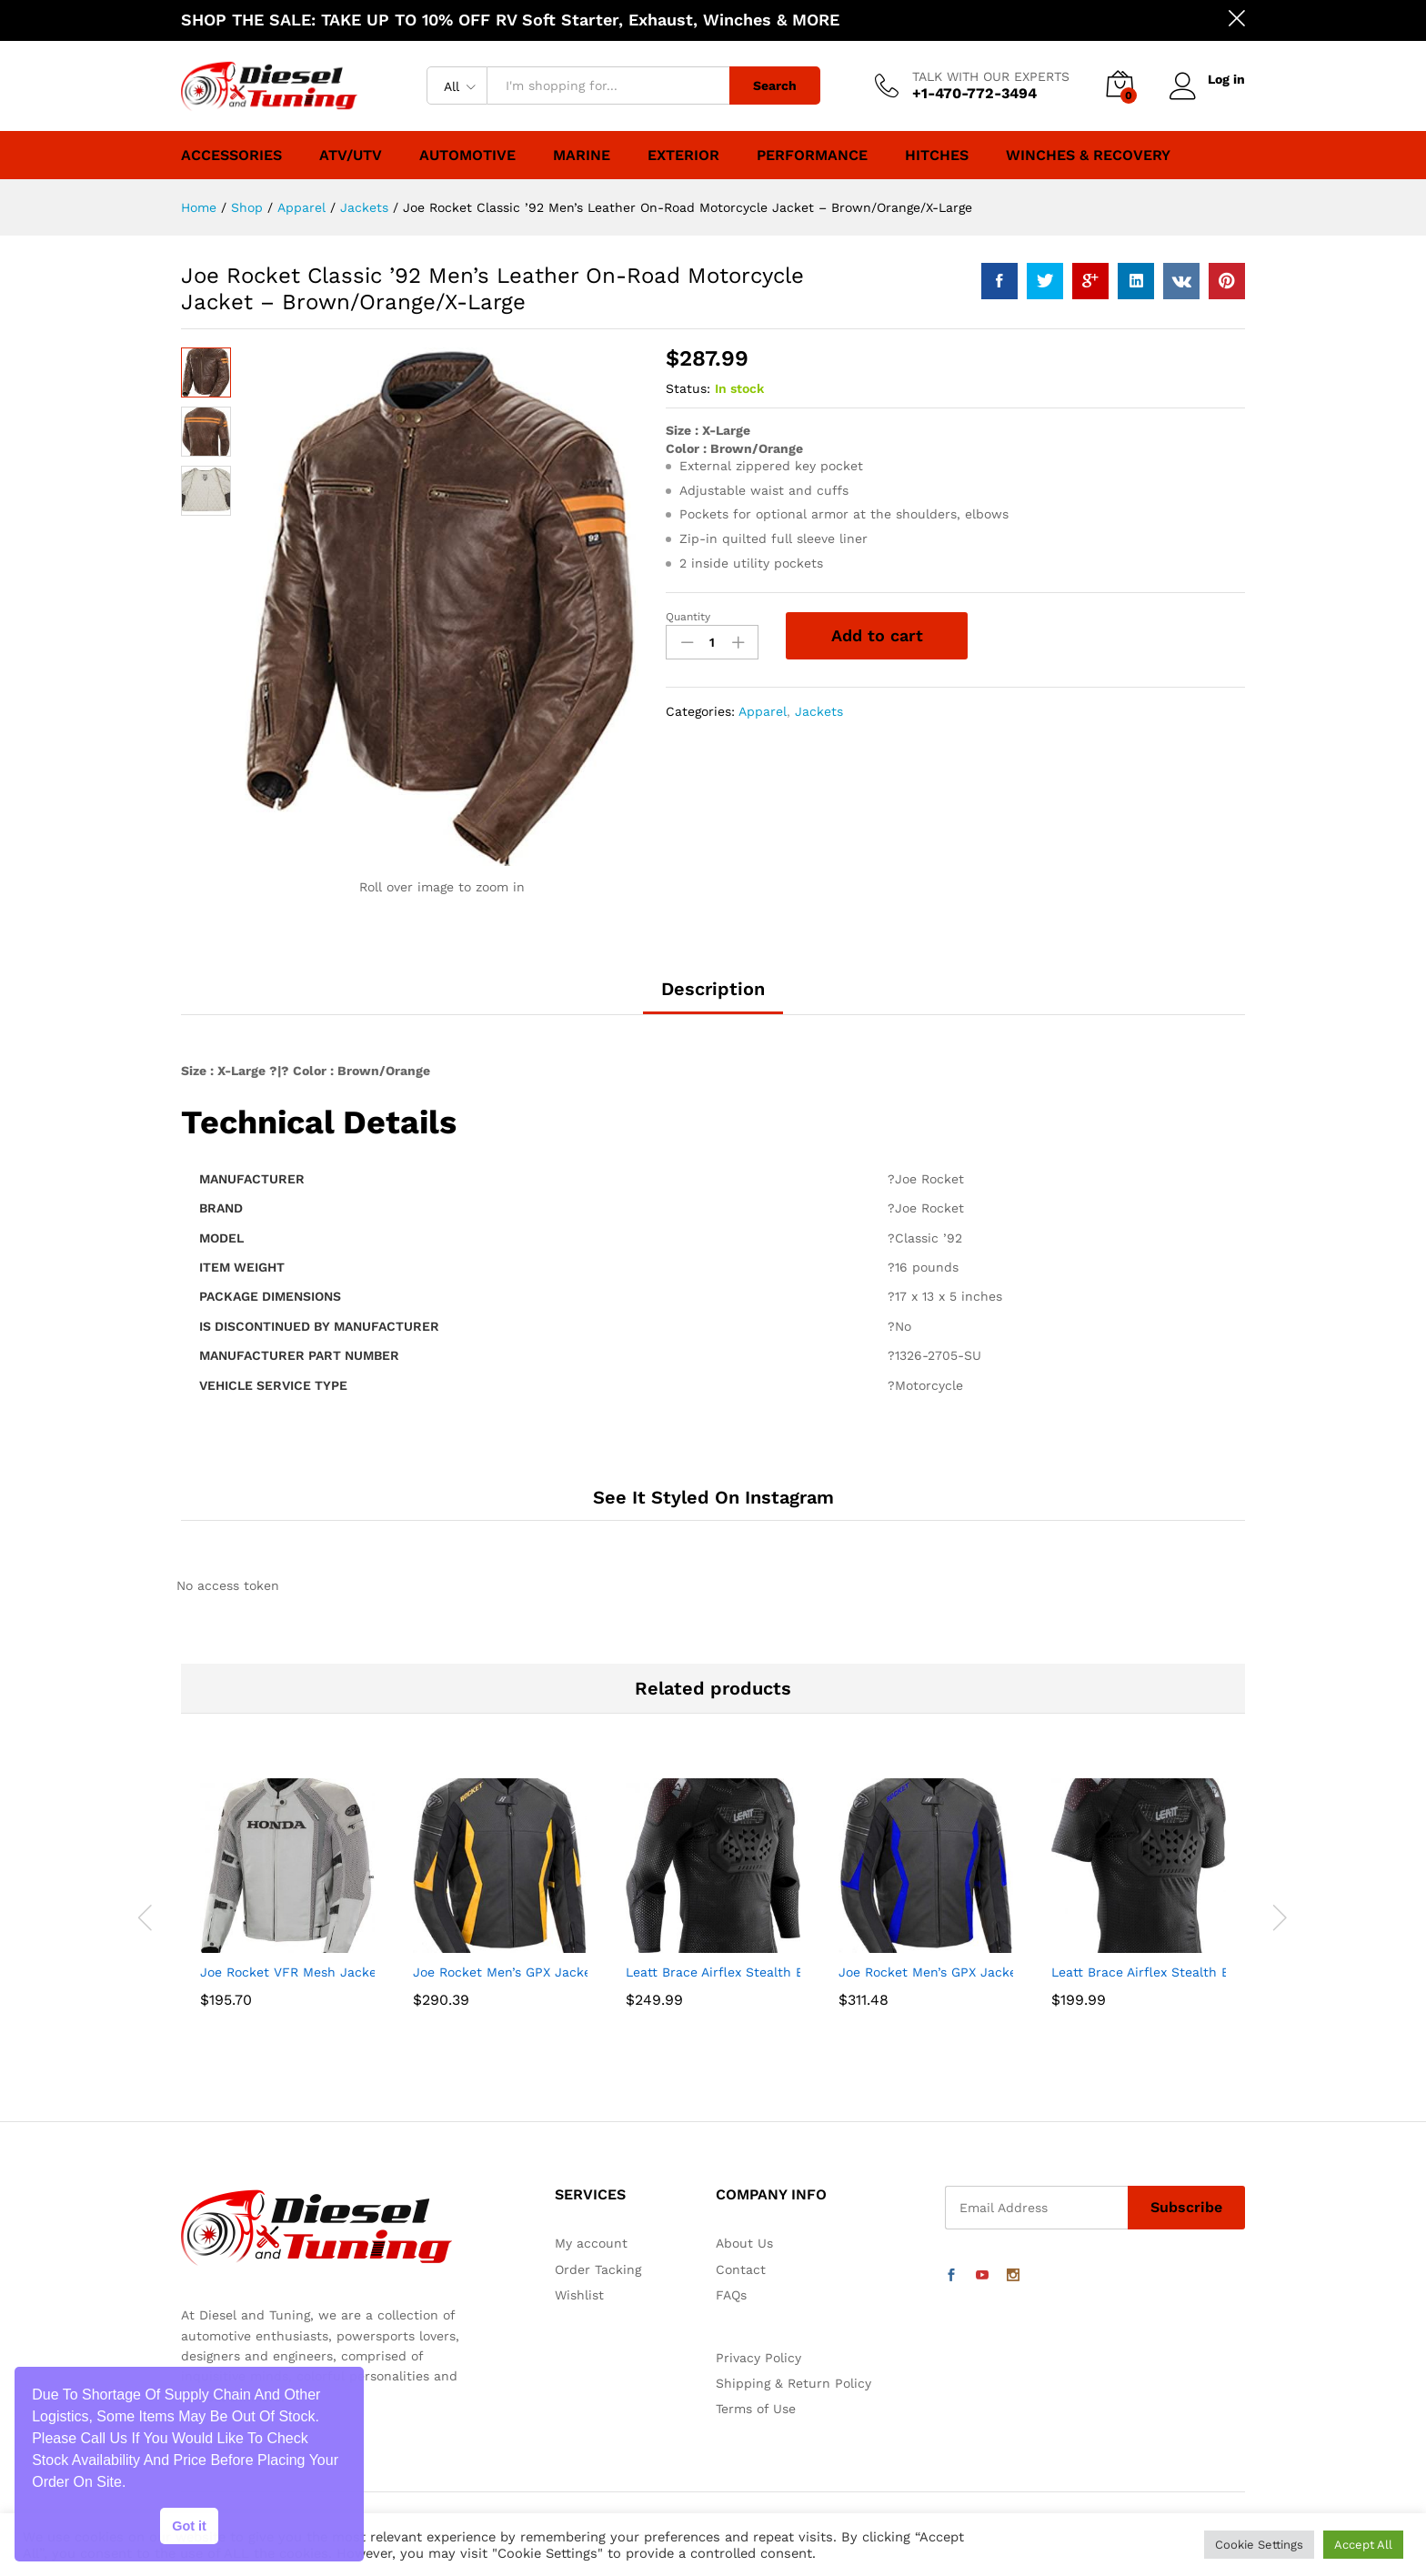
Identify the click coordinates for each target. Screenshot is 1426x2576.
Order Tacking (598, 2269)
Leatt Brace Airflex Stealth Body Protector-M (766, 1972)
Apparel (762, 711)
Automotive (467, 155)
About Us (744, 2243)
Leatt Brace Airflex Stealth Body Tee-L (1170, 1972)
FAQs (731, 2295)
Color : (688, 448)
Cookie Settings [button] (1259, 2544)
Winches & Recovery (1088, 155)
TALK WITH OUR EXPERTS (991, 76)
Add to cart (877, 635)
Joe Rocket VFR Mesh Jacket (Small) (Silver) (338, 1972)
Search (775, 85)
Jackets (819, 711)
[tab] (713, 997)
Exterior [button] (683, 155)
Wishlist (579, 2295)
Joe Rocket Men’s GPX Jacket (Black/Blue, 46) (983, 1972)
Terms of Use (756, 2408)
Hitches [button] (937, 155)
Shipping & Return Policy (793, 2383)
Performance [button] (812, 155)
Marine (581, 155)
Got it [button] (189, 2526)
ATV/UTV (350, 155)
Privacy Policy (758, 2357)
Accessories (231, 155)
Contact (741, 2269)
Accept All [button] (1363, 2544)
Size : (684, 430)
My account (591, 2243)
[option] (287, 1917)
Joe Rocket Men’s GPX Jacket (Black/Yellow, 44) (562, 1972)
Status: (688, 388)
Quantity (688, 616)
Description (713, 989)
